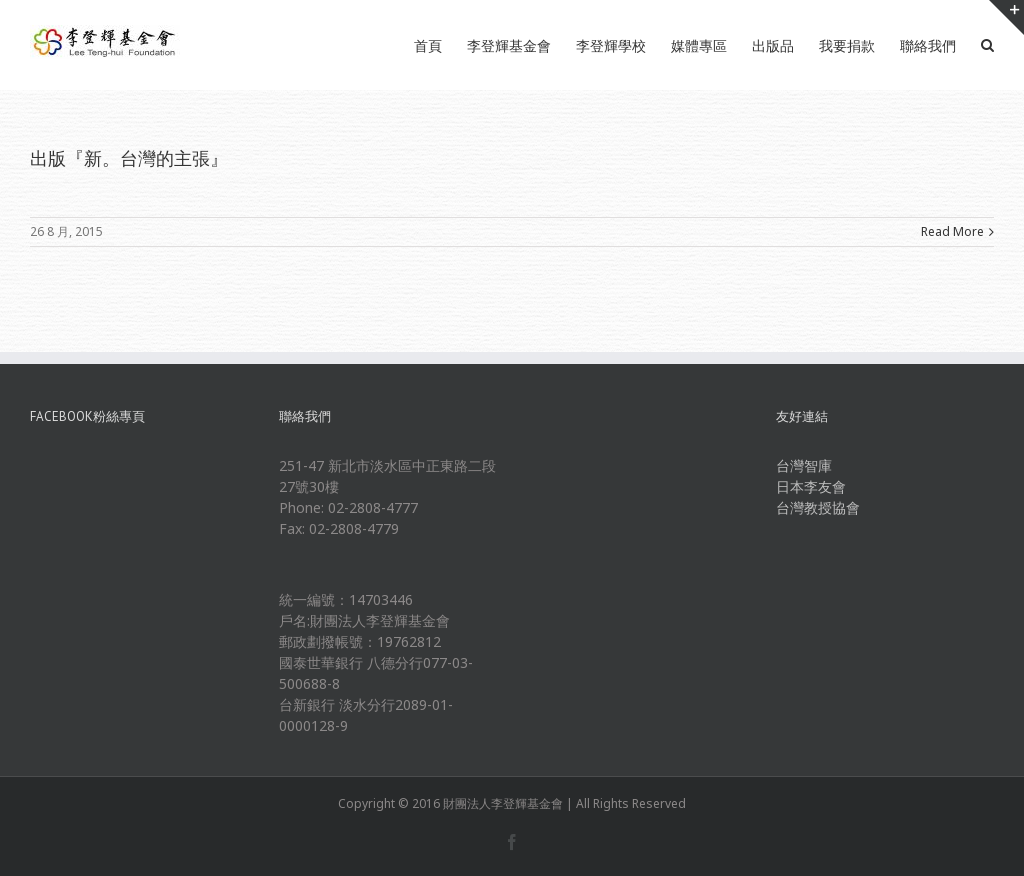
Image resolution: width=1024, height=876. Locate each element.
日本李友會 (811, 486)
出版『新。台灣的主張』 (129, 158)
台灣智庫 (804, 465)
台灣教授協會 (818, 507)
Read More (952, 231)
